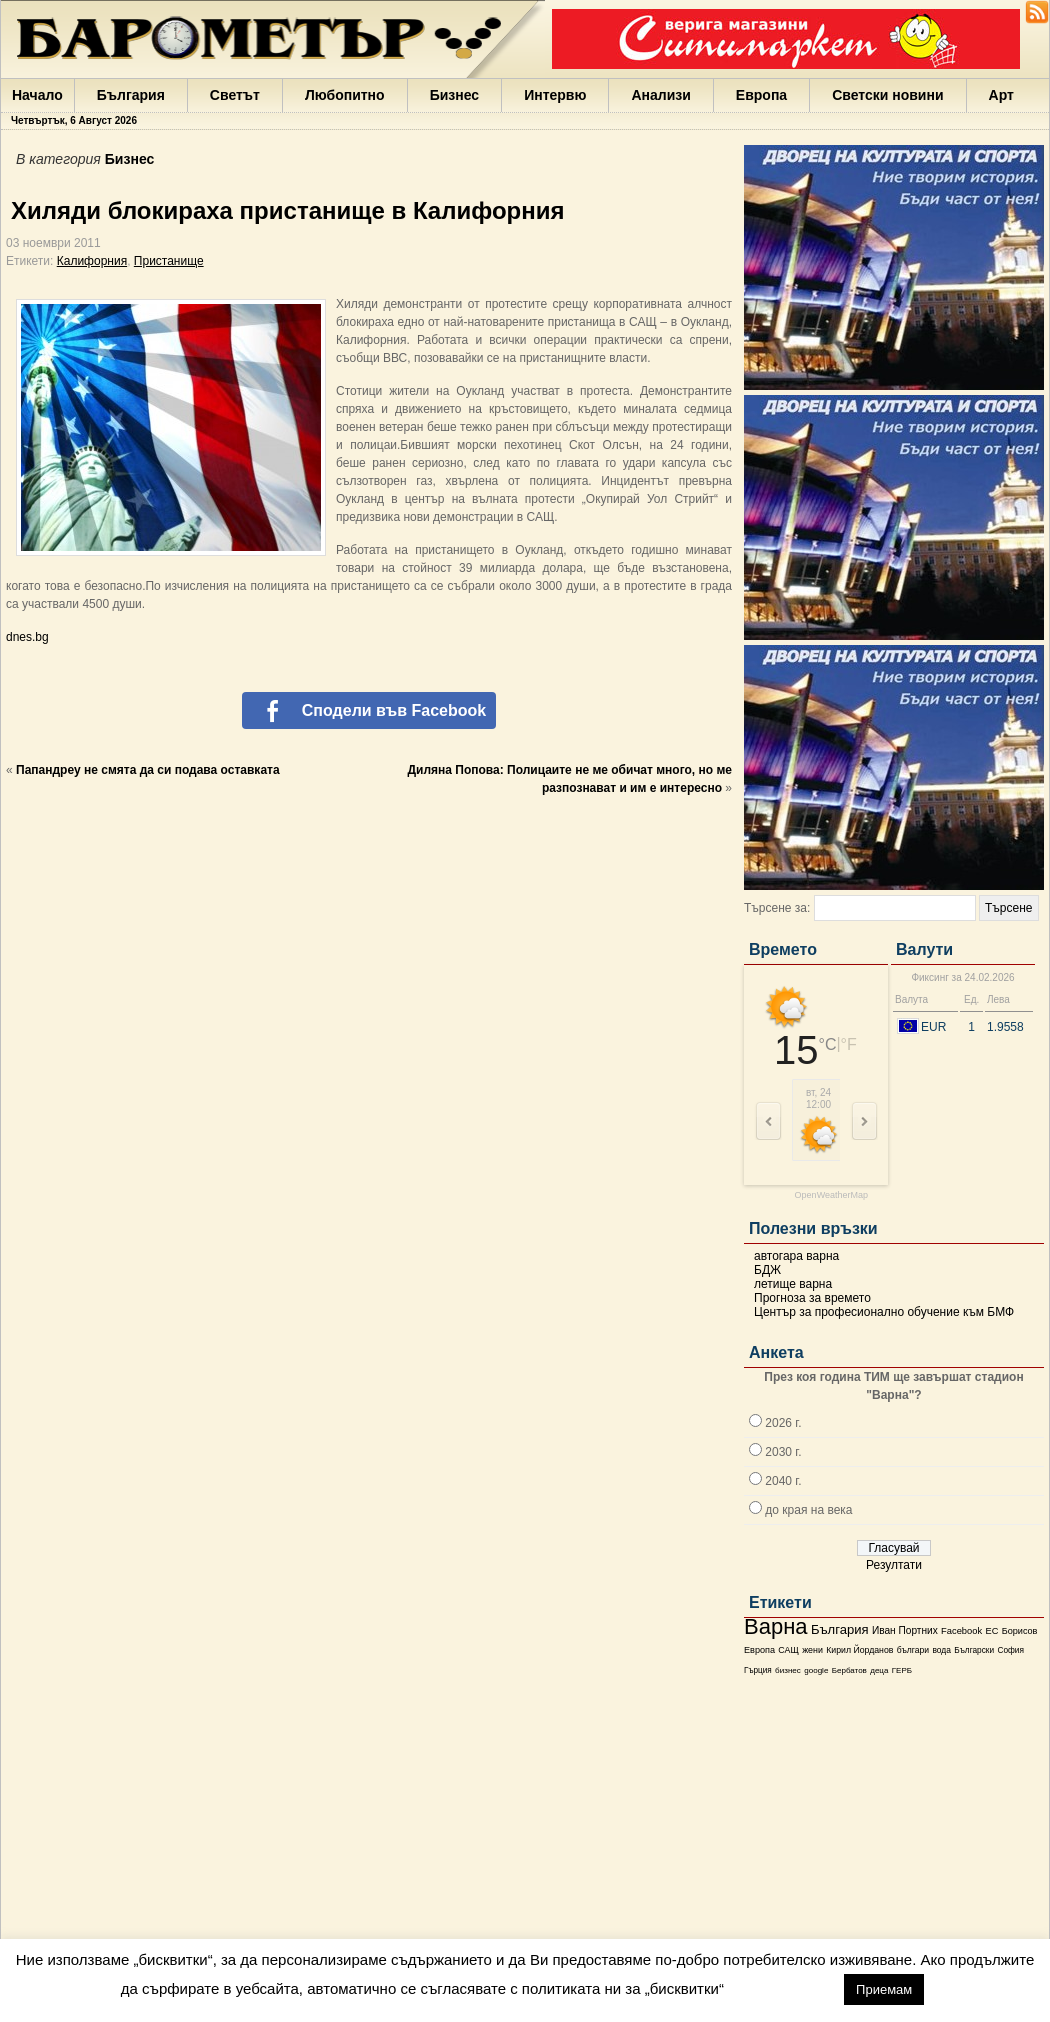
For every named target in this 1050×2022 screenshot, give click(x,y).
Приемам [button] (884, 1989)
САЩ (788, 1650)
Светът (235, 95)
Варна (776, 1626)
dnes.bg (27, 637)
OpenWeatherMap (831, 1195)
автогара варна (796, 1256)
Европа (761, 95)
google (816, 1670)
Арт (1001, 95)
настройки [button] (783, 1988)
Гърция (758, 1670)
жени (812, 1650)
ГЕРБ (902, 1670)
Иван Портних (905, 1630)
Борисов (1020, 1631)
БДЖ (767, 1270)
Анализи (660, 95)
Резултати (894, 1565)
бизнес (788, 1670)
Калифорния (92, 261)
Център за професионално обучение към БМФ (884, 1312)
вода (941, 1650)
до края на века (808, 1510)
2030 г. (783, 1452)
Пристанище (169, 261)
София (1010, 1650)
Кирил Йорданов (859, 1650)
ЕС (991, 1631)
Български (974, 1650)
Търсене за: (777, 908)
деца (879, 1670)
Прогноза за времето (812, 1298)
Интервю (555, 95)
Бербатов (849, 1670)
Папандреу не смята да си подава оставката (148, 770)
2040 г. (783, 1481)
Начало (37, 95)
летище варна (793, 1284)
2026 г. (783, 1423)
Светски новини (887, 95)
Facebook (961, 1631)
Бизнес (454, 95)
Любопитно (345, 95)
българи (913, 1650)
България (131, 95)
